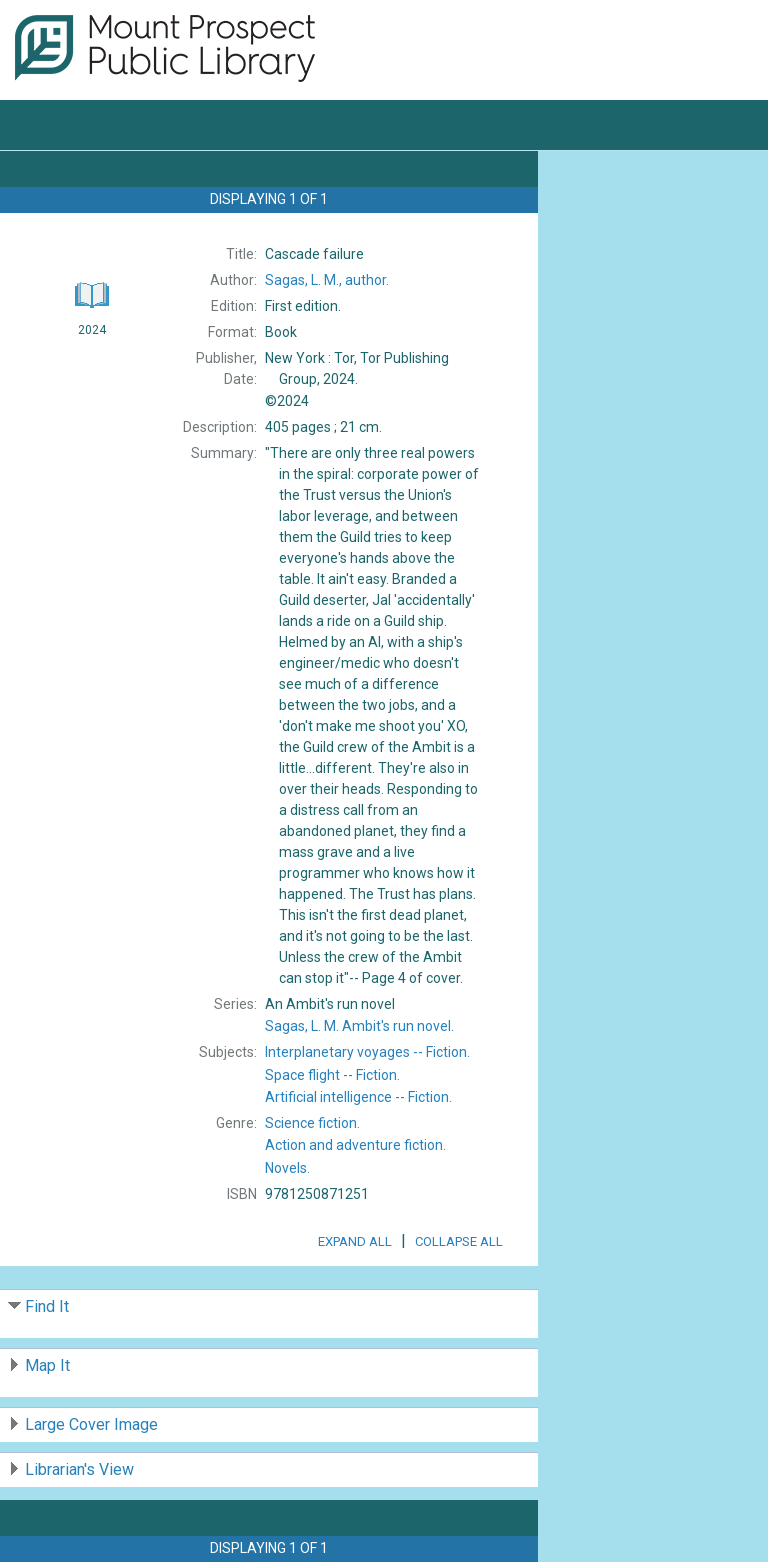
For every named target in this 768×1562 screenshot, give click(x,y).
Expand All (355, 1241)
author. (327, 280)
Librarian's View (79, 1469)
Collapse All (459, 1241)
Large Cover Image (91, 1424)
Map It (47, 1365)
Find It (47, 1306)
